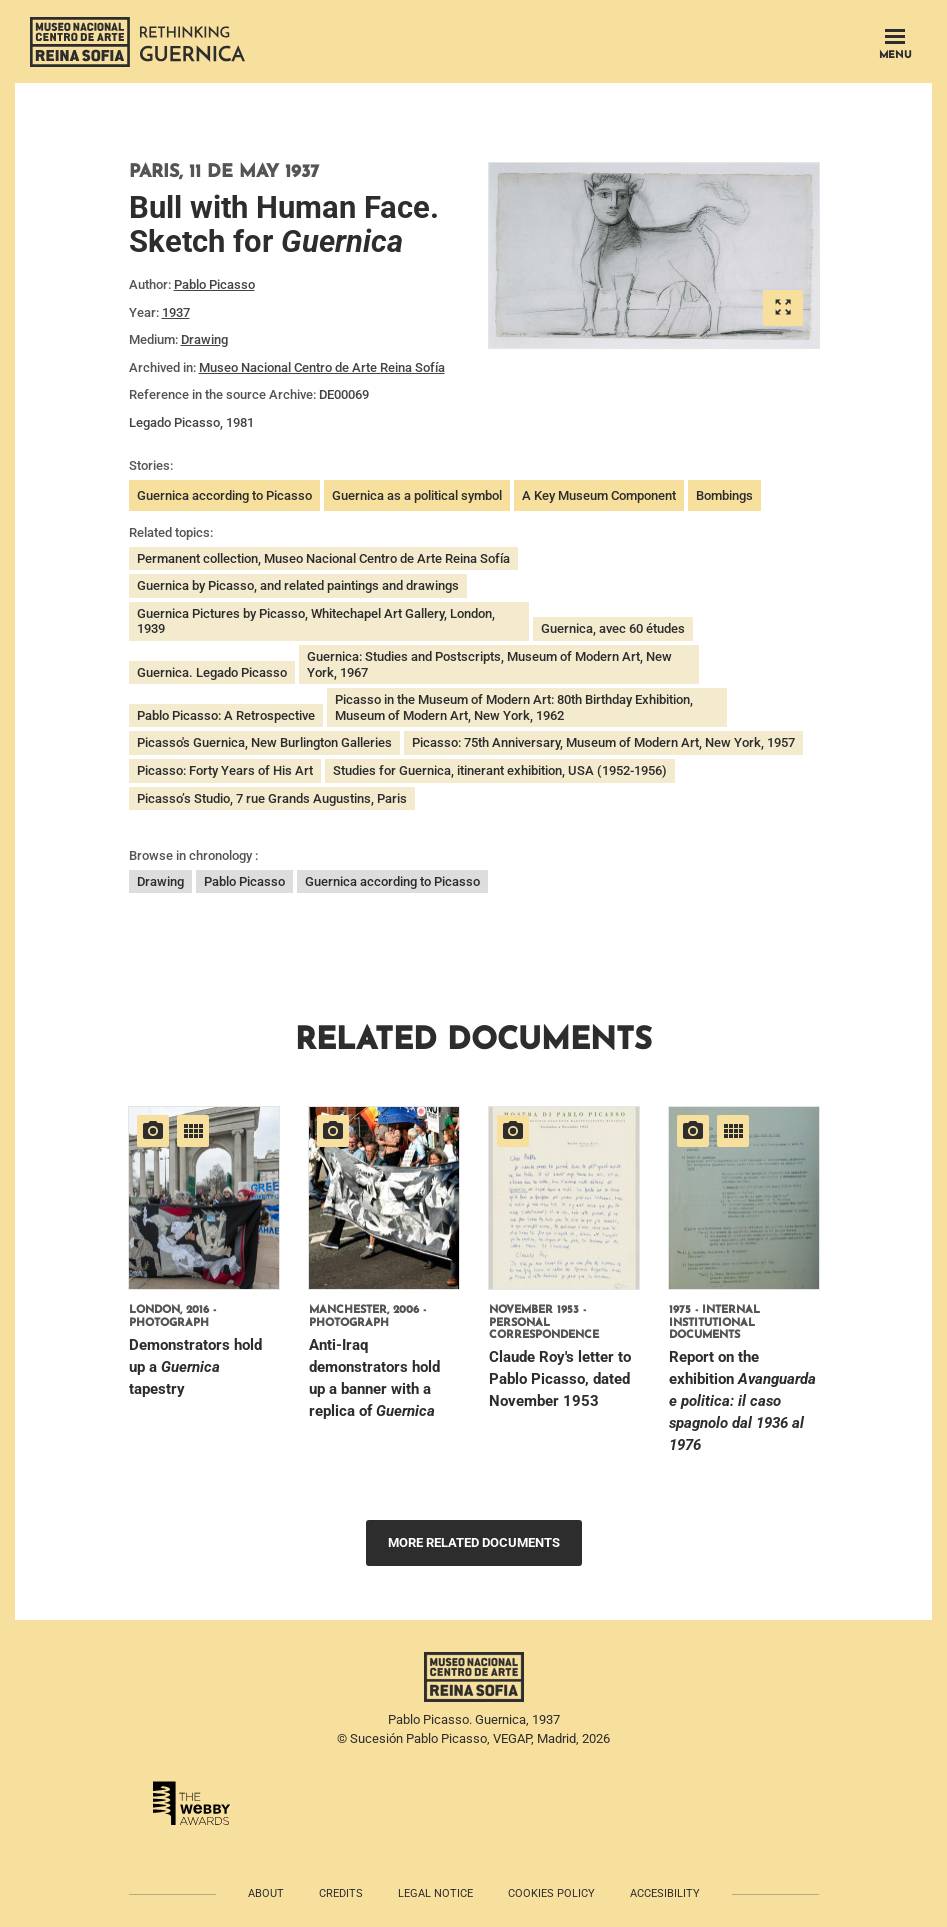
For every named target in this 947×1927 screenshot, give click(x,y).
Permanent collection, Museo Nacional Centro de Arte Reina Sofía (323, 558)
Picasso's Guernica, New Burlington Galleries (264, 742)
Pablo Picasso (214, 284)
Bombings (724, 495)
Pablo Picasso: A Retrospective (226, 715)
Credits (341, 1893)
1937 (176, 312)
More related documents (474, 1542)
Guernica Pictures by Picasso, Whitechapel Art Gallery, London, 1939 (316, 621)
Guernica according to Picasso (224, 495)
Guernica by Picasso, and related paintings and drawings (298, 585)
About (266, 1893)
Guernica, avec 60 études (613, 628)
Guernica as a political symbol (417, 495)
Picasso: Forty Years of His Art (225, 770)
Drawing (204, 339)
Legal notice (435, 1893)
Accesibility (665, 1893)
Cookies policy (551, 1893)
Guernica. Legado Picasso (212, 672)
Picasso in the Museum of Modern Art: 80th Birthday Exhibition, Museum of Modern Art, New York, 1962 (514, 707)
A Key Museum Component (599, 495)
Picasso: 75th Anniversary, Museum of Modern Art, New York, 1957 (603, 742)
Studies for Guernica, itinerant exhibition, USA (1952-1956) (500, 770)
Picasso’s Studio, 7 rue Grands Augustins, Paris (272, 798)
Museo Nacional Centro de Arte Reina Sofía (322, 367)
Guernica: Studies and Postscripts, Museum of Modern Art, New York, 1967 (489, 664)
